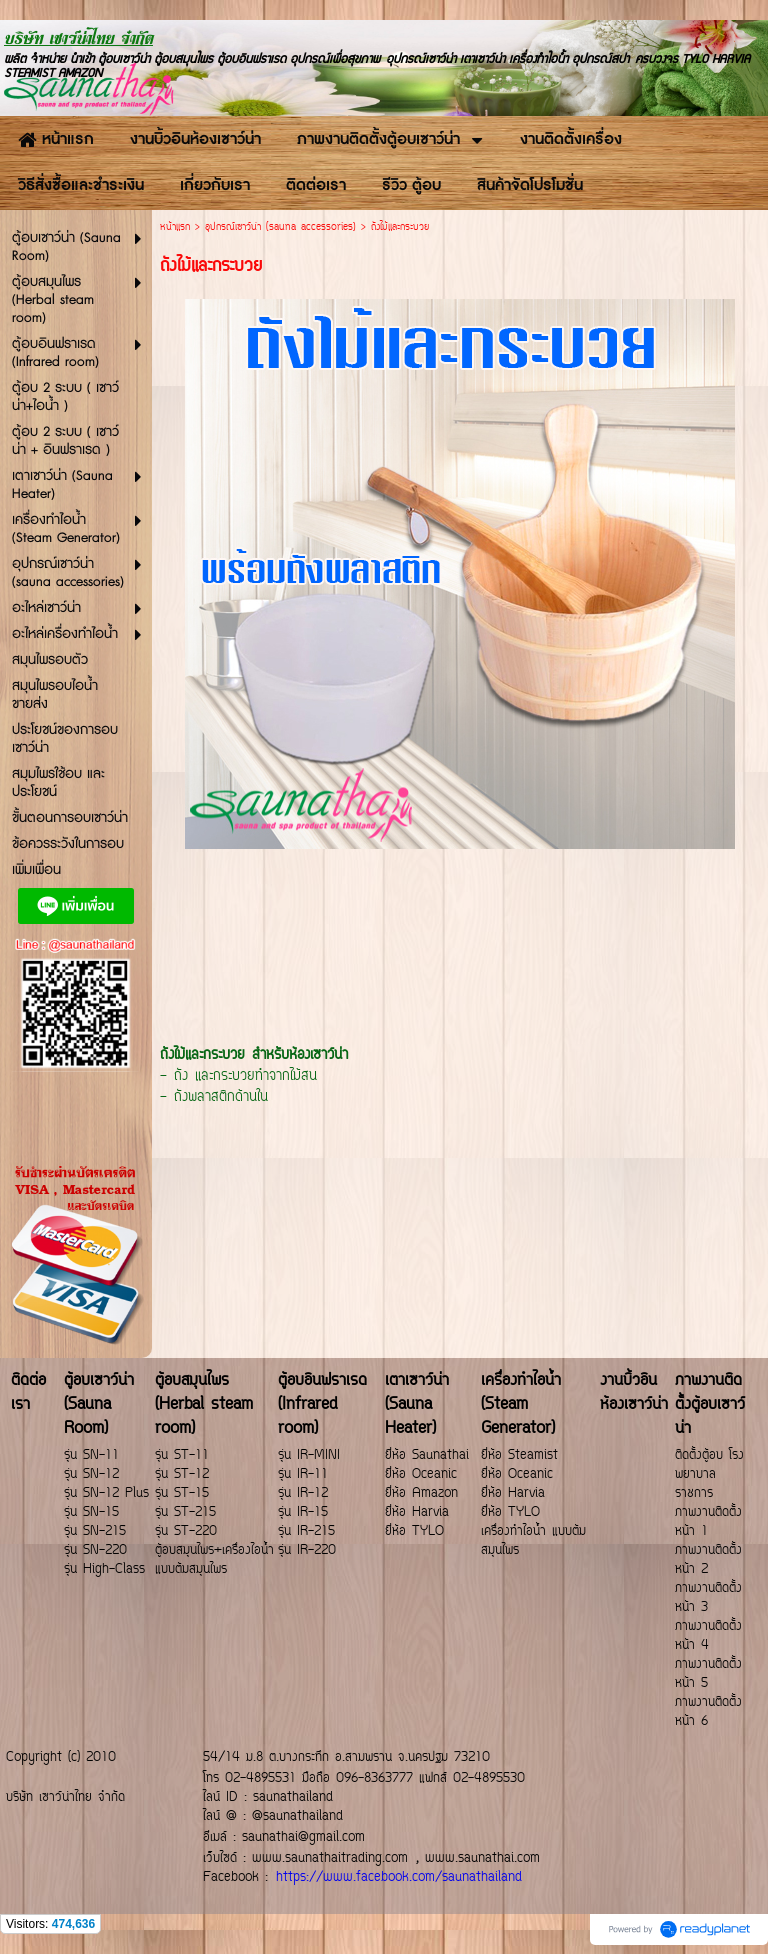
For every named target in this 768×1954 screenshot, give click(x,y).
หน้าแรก (175, 227)
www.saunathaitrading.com (330, 1858)
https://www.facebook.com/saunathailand (399, 1877)
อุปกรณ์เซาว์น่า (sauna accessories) (280, 227)
